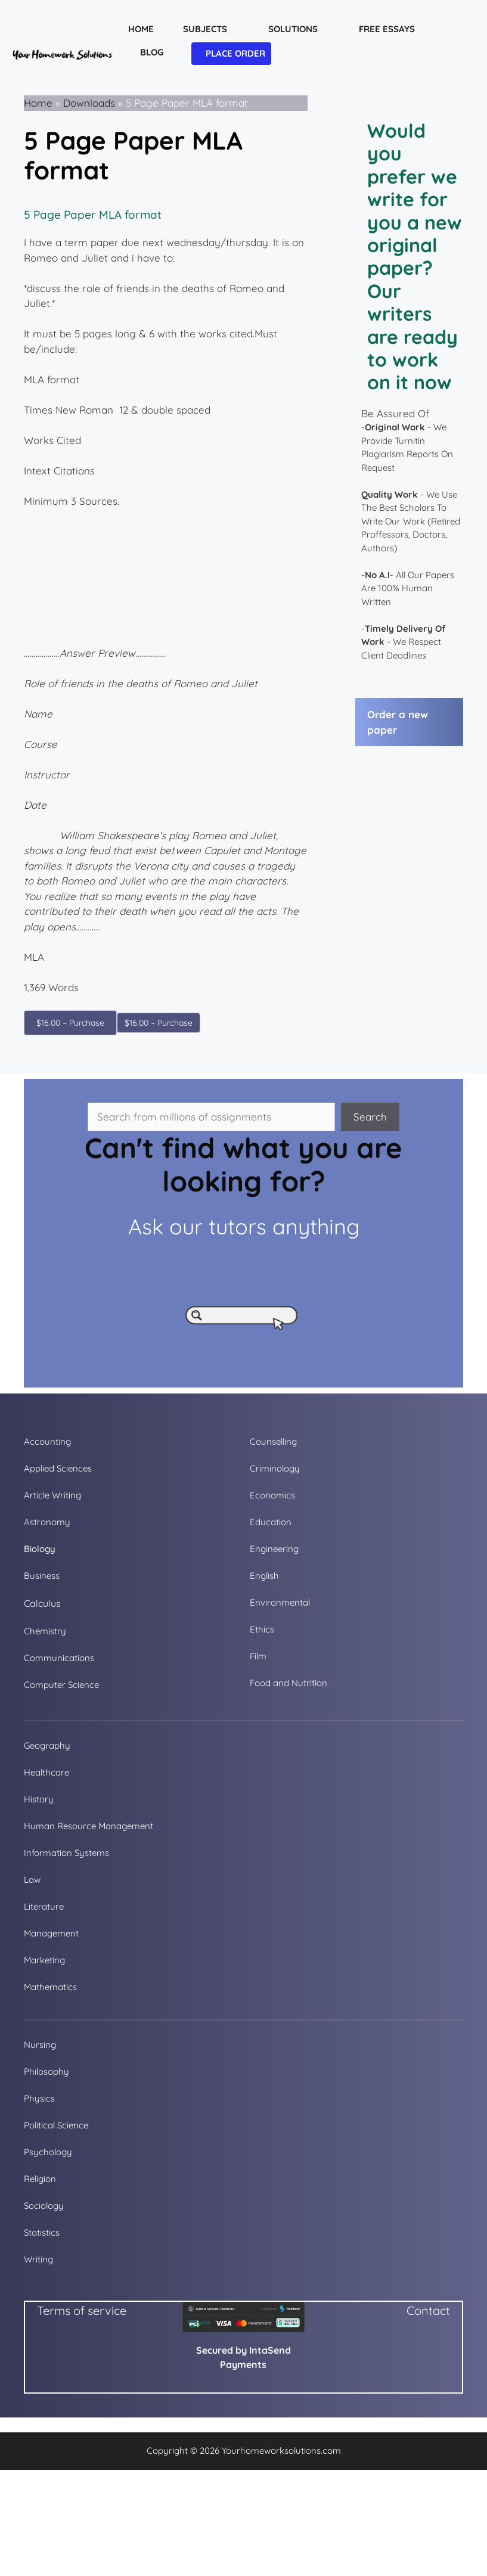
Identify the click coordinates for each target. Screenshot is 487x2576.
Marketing (44, 1960)
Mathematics (50, 1986)
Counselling (273, 1441)
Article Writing (52, 1495)
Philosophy (46, 2071)
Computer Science (61, 1684)
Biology (39, 1548)
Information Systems (66, 1852)
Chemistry (45, 1631)
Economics (272, 1495)
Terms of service (81, 2310)
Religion (40, 2178)
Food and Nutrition (288, 1683)
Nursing (40, 2044)
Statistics (42, 2232)
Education (270, 1522)
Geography (47, 1745)
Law (32, 1879)
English (264, 1575)
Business (42, 1575)
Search (370, 1116)
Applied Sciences (58, 1468)
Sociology (44, 2205)
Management (51, 1933)
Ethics (262, 1629)
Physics (39, 2098)
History (39, 1799)
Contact (428, 2310)
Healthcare (46, 1772)
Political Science (56, 2125)
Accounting (47, 1441)
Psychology (48, 2152)
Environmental (280, 1602)
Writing (38, 2259)
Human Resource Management (88, 1826)
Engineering (274, 1548)
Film (258, 1656)
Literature (44, 1906)
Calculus (42, 1603)
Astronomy (47, 1522)
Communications (59, 1657)
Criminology (275, 1468)
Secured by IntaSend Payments (243, 2357)
